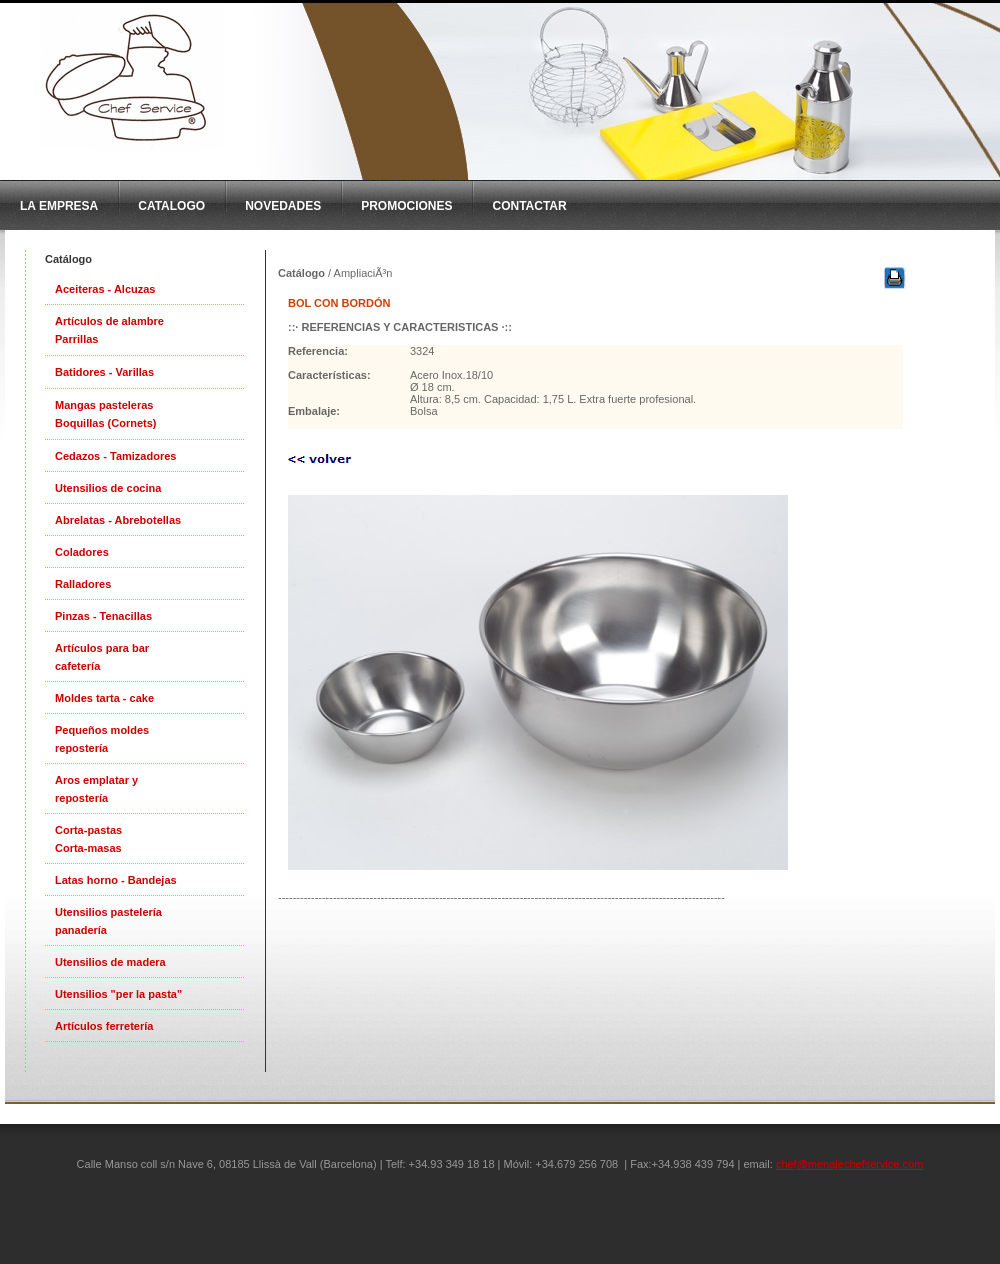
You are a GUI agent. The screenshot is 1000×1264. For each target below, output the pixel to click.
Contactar (529, 206)
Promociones (406, 206)
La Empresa (59, 206)
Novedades (283, 206)
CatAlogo (171, 206)
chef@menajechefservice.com (850, 1164)
